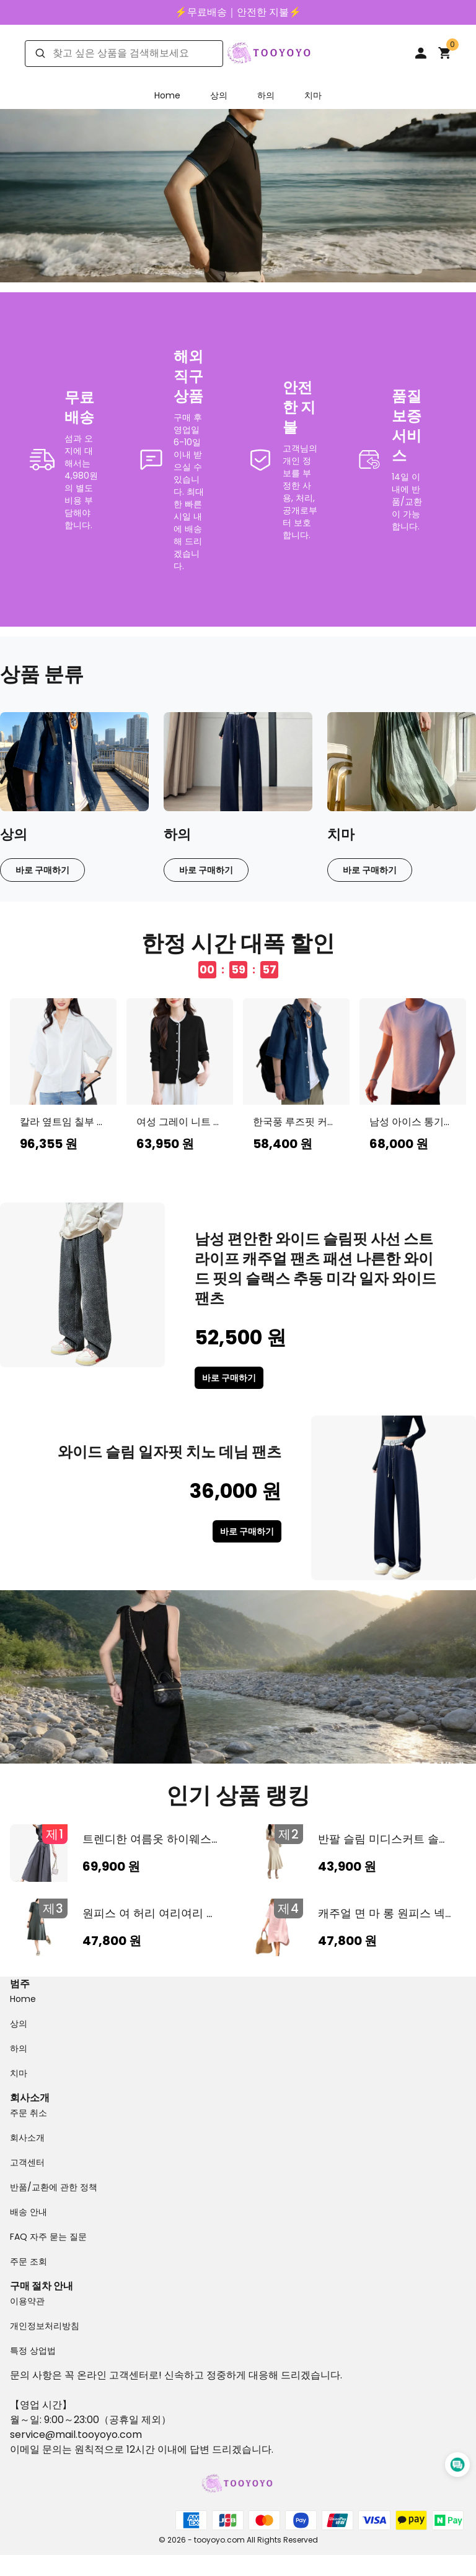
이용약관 (27, 2301)
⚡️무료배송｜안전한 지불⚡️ (238, 12)
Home (167, 95)
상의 (218, 95)
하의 (266, 95)
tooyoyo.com (109, 2434)
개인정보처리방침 (44, 2326)
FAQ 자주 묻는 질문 (48, 2236)
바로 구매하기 (42, 870)
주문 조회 (28, 2261)
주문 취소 (28, 2113)
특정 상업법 (33, 2350)
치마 (313, 95)
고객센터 (27, 2162)
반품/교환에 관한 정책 (53, 2187)
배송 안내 (28, 2212)
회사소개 (27, 2137)
